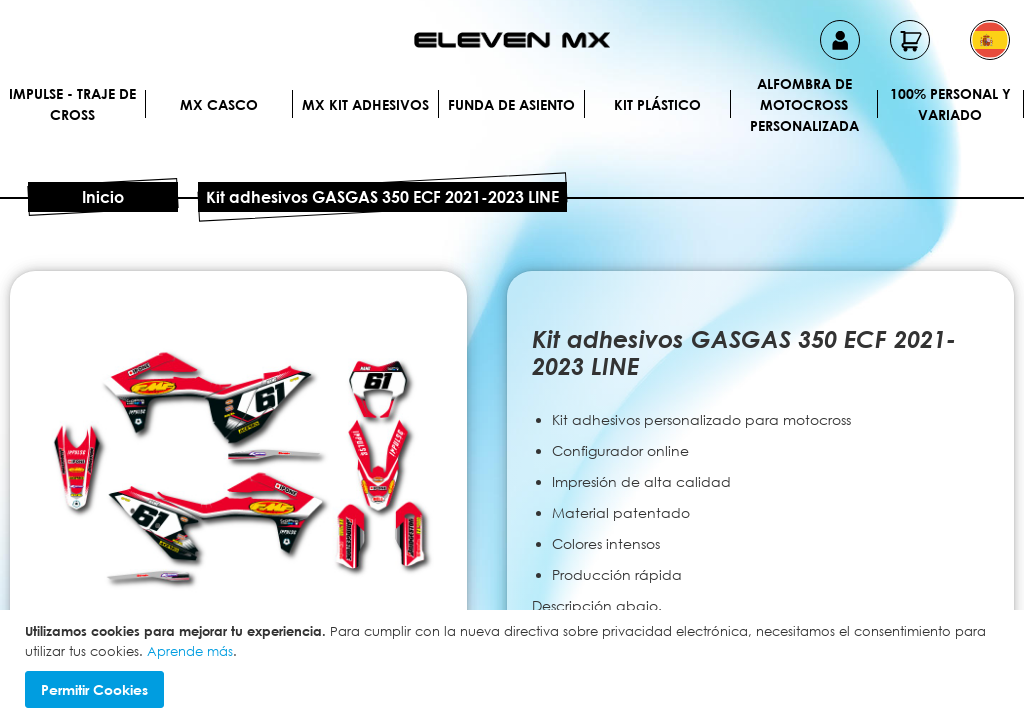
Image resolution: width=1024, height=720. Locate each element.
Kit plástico (657, 104)
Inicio (103, 197)
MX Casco (219, 104)
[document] (514, 665)
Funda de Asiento (511, 104)
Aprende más (190, 651)
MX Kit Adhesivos (365, 104)
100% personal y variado (950, 104)
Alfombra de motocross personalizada (804, 104)
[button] (990, 40)
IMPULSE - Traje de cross (72, 104)
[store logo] (512, 40)
